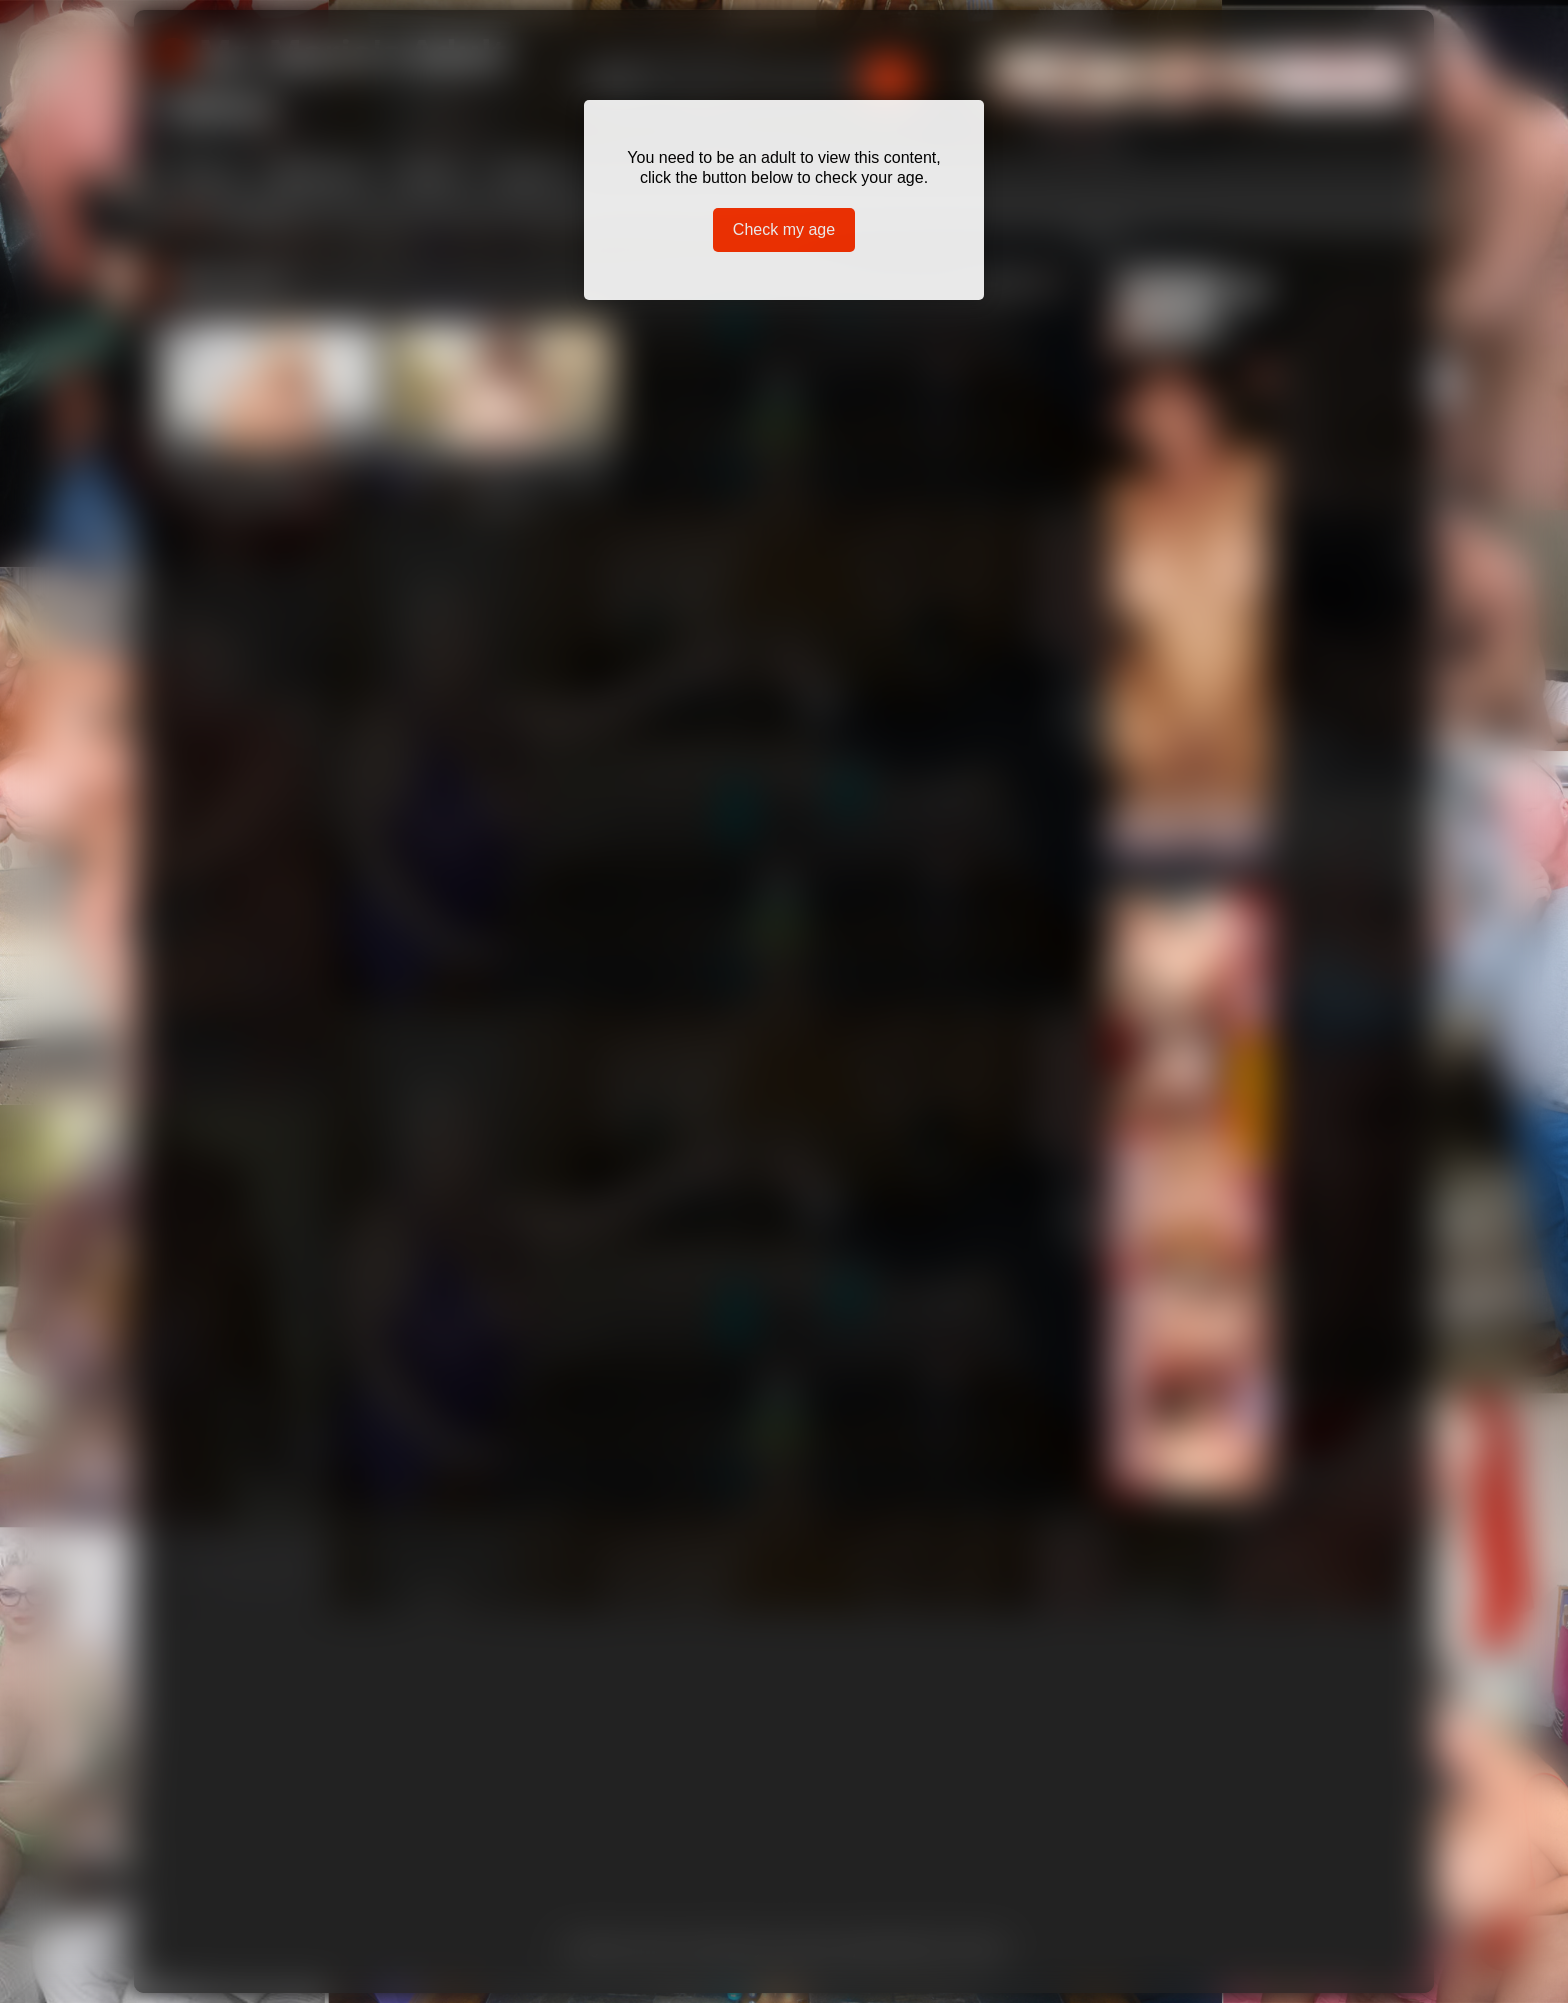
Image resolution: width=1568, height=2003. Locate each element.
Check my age (784, 229)
